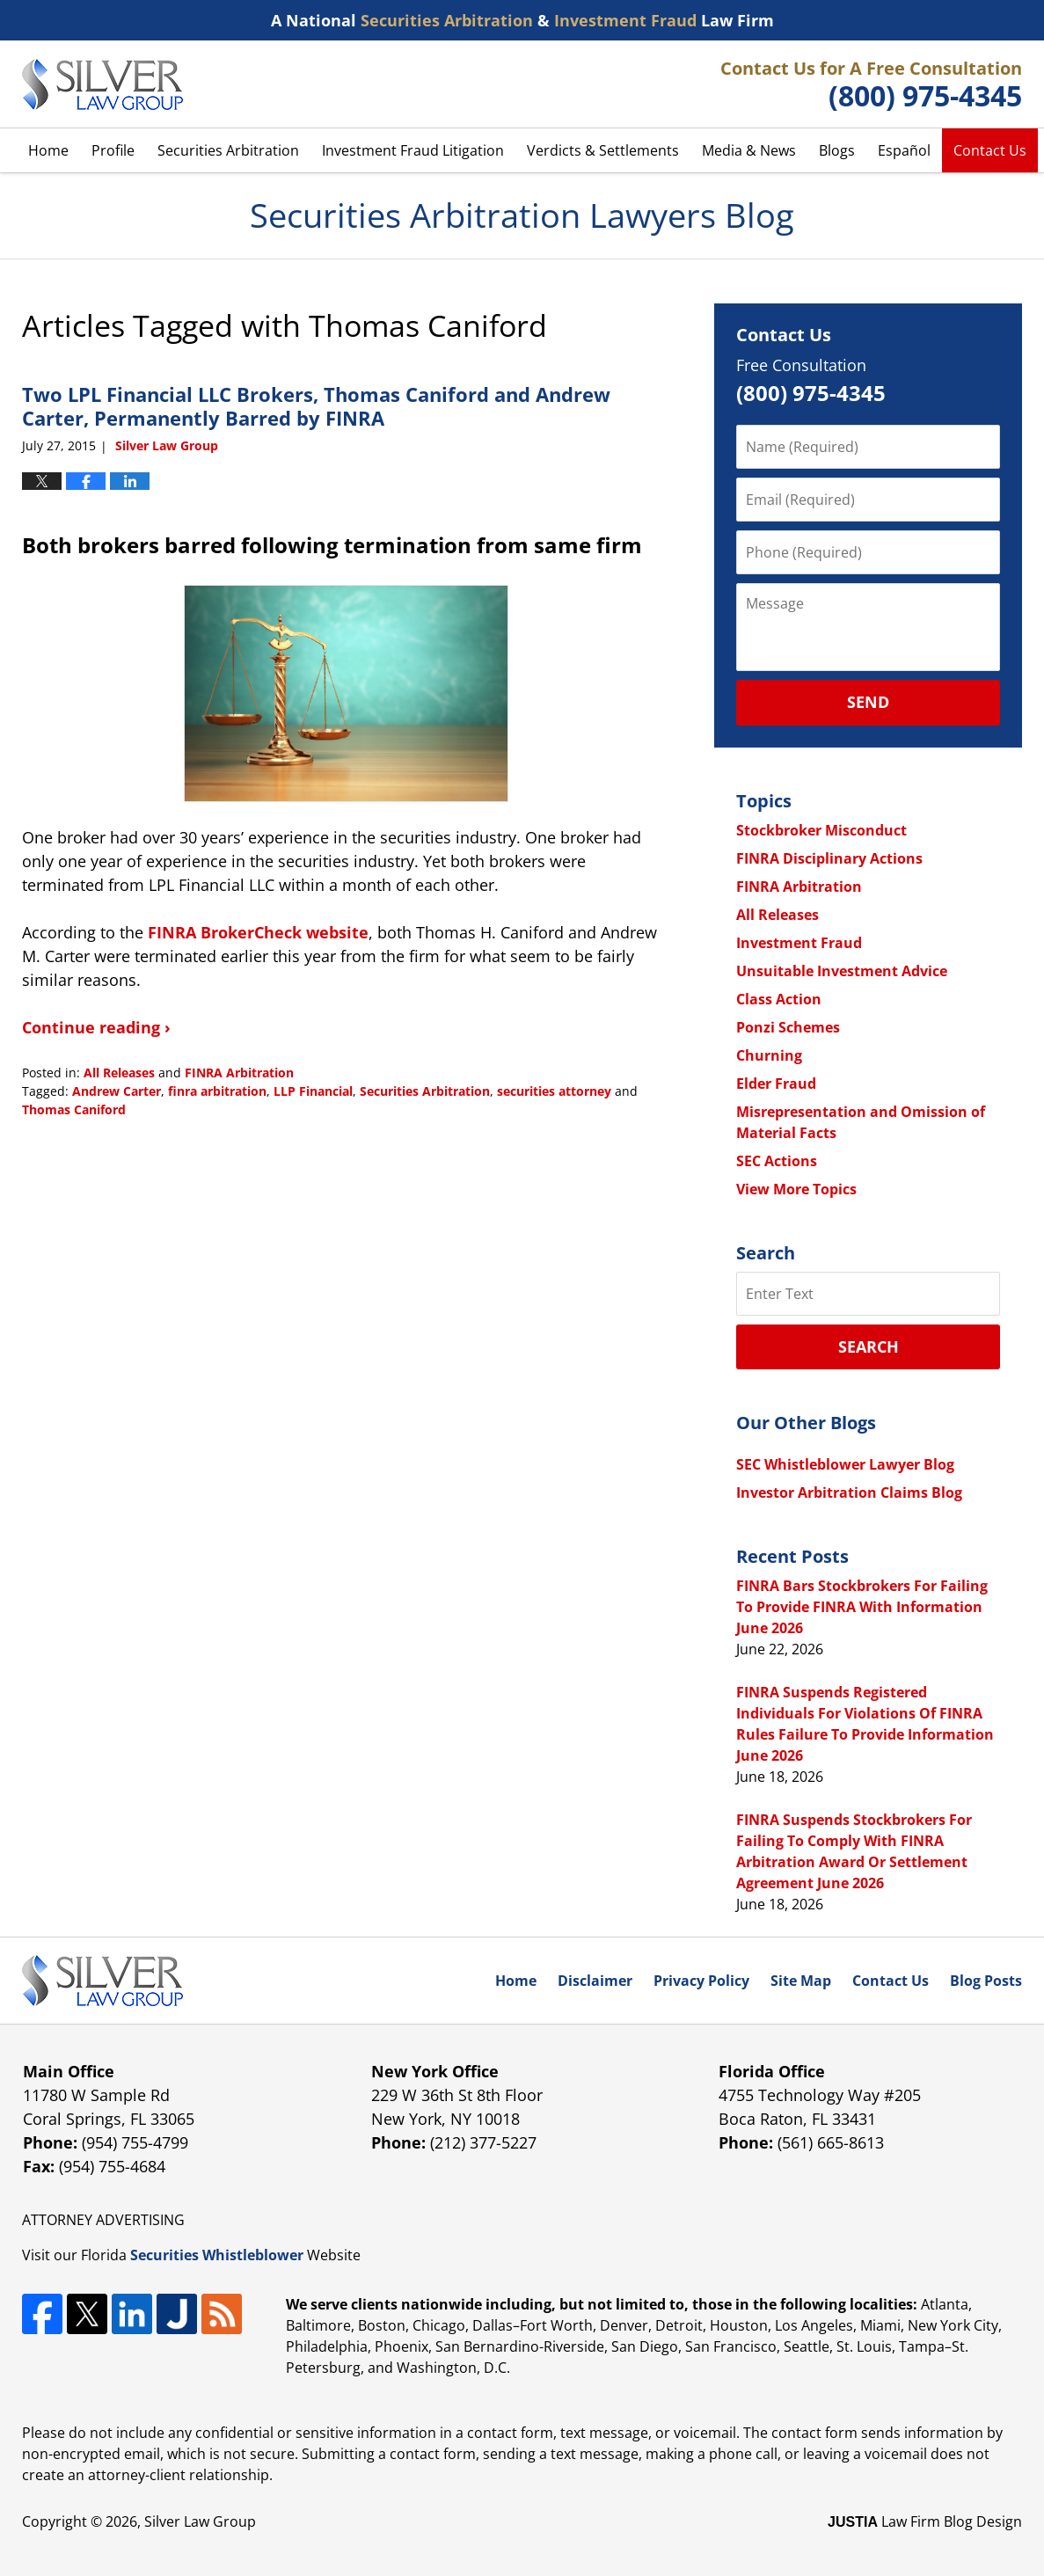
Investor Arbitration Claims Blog (849, 1492)
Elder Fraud (776, 1083)
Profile (113, 150)
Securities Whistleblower (216, 2255)
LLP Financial (313, 1091)
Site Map (800, 1980)
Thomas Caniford (74, 1109)
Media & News (749, 150)
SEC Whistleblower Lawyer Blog (845, 1464)
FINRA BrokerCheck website (258, 932)
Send (868, 701)
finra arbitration (217, 1091)
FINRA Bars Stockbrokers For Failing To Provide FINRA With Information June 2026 (862, 1607)
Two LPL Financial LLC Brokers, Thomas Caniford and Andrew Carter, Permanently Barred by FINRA (316, 405)
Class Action (778, 999)
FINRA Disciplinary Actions (829, 858)
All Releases (119, 1072)
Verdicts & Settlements (603, 150)
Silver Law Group (200, 2521)
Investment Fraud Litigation (413, 150)
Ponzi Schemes (788, 1027)
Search (868, 1346)
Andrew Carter (116, 1091)
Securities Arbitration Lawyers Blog (102, 84)
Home (48, 150)
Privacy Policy (701, 1980)
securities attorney (554, 1091)
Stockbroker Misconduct (821, 830)
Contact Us (989, 150)
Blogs (837, 150)
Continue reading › (96, 1027)
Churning (769, 1055)
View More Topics (796, 1189)
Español (904, 150)
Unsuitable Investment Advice (841, 971)
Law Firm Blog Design (925, 2521)
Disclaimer (595, 1980)
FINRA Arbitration (239, 1072)
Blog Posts (986, 1980)
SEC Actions (776, 1161)
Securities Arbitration (228, 150)
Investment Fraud (799, 942)
